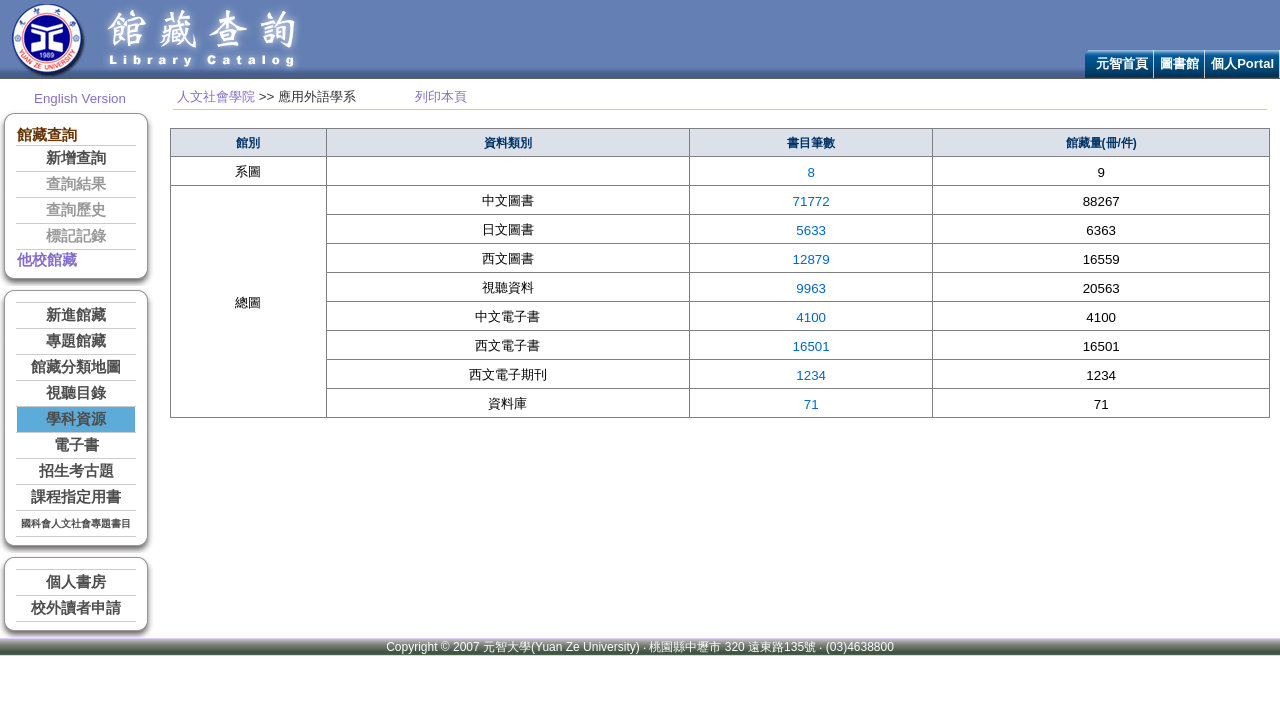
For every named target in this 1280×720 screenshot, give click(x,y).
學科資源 (76, 419)
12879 (811, 259)
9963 (811, 288)
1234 (811, 375)
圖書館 (1179, 63)
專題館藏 (76, 341)
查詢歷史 (76, 210)
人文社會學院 (216, 96)
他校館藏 (47, 260)
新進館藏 (76, 315)
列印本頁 (441, 96)
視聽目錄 (76, 393)
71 (811, 404)
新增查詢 (76, 158)
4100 (811, 317)
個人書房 (76, 582)
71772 (811, 201)
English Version (80, 98)
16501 (811, 346)
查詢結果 (76, 184)
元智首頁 (1122, 63)
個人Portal (1242, 63)
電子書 (76, 445)
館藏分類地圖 (76, 367)
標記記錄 (76, 236)
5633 (811, 230)
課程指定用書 (76, 497)
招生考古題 (76, 471)
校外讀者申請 (76, 608)
